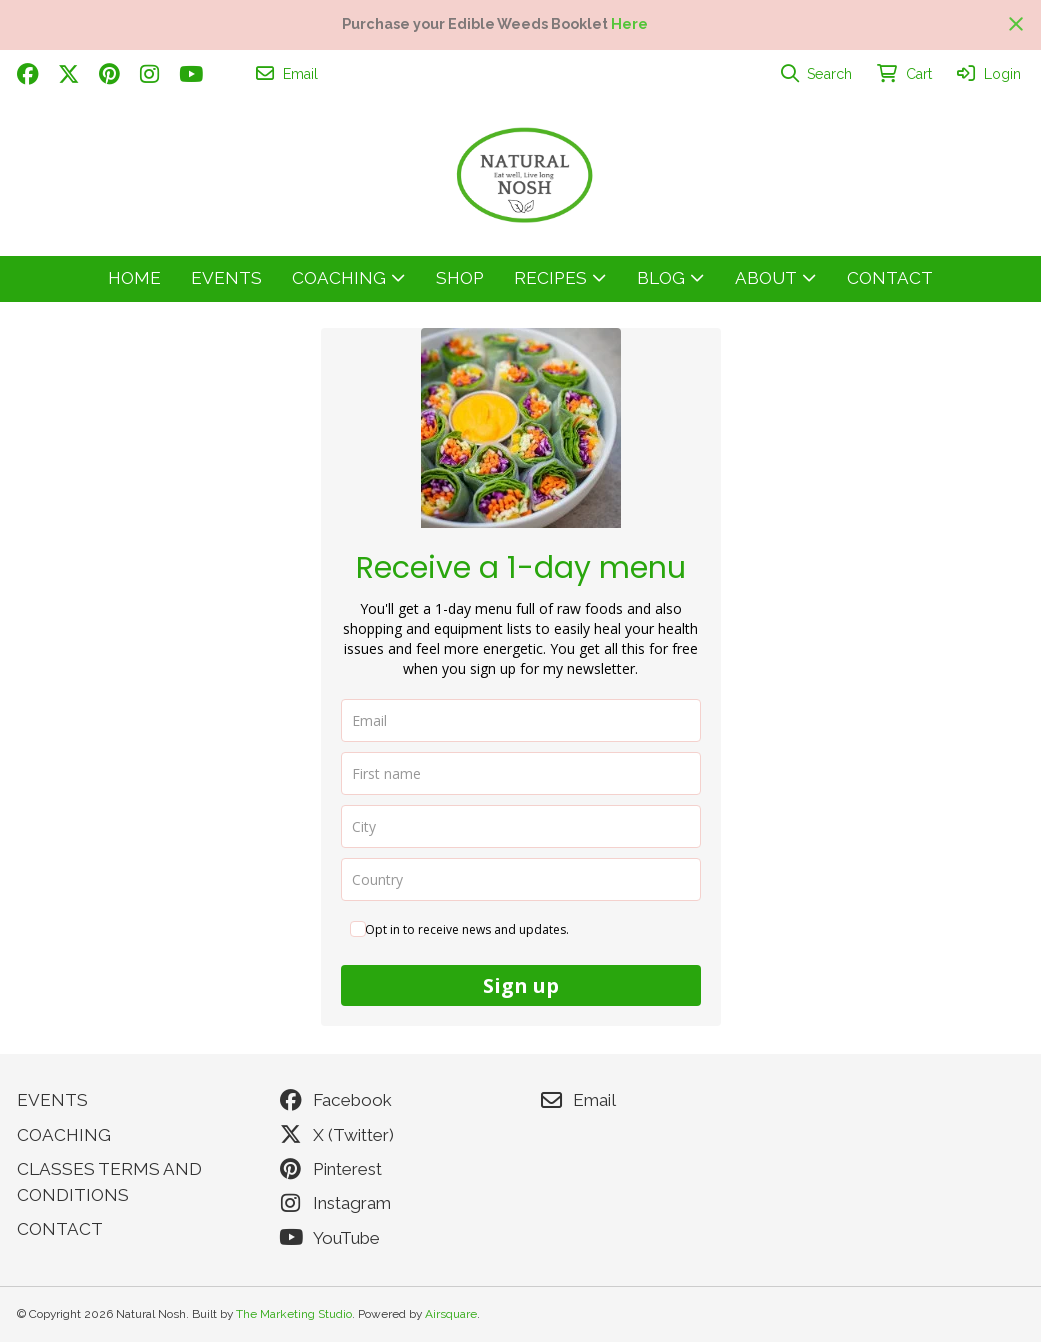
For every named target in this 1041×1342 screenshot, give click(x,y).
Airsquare (451, 1314)
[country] (521, 879)
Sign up (521, 985)
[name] (521, 773)
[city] (521, 826)
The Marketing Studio (294, 1314)
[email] (521, 720)
